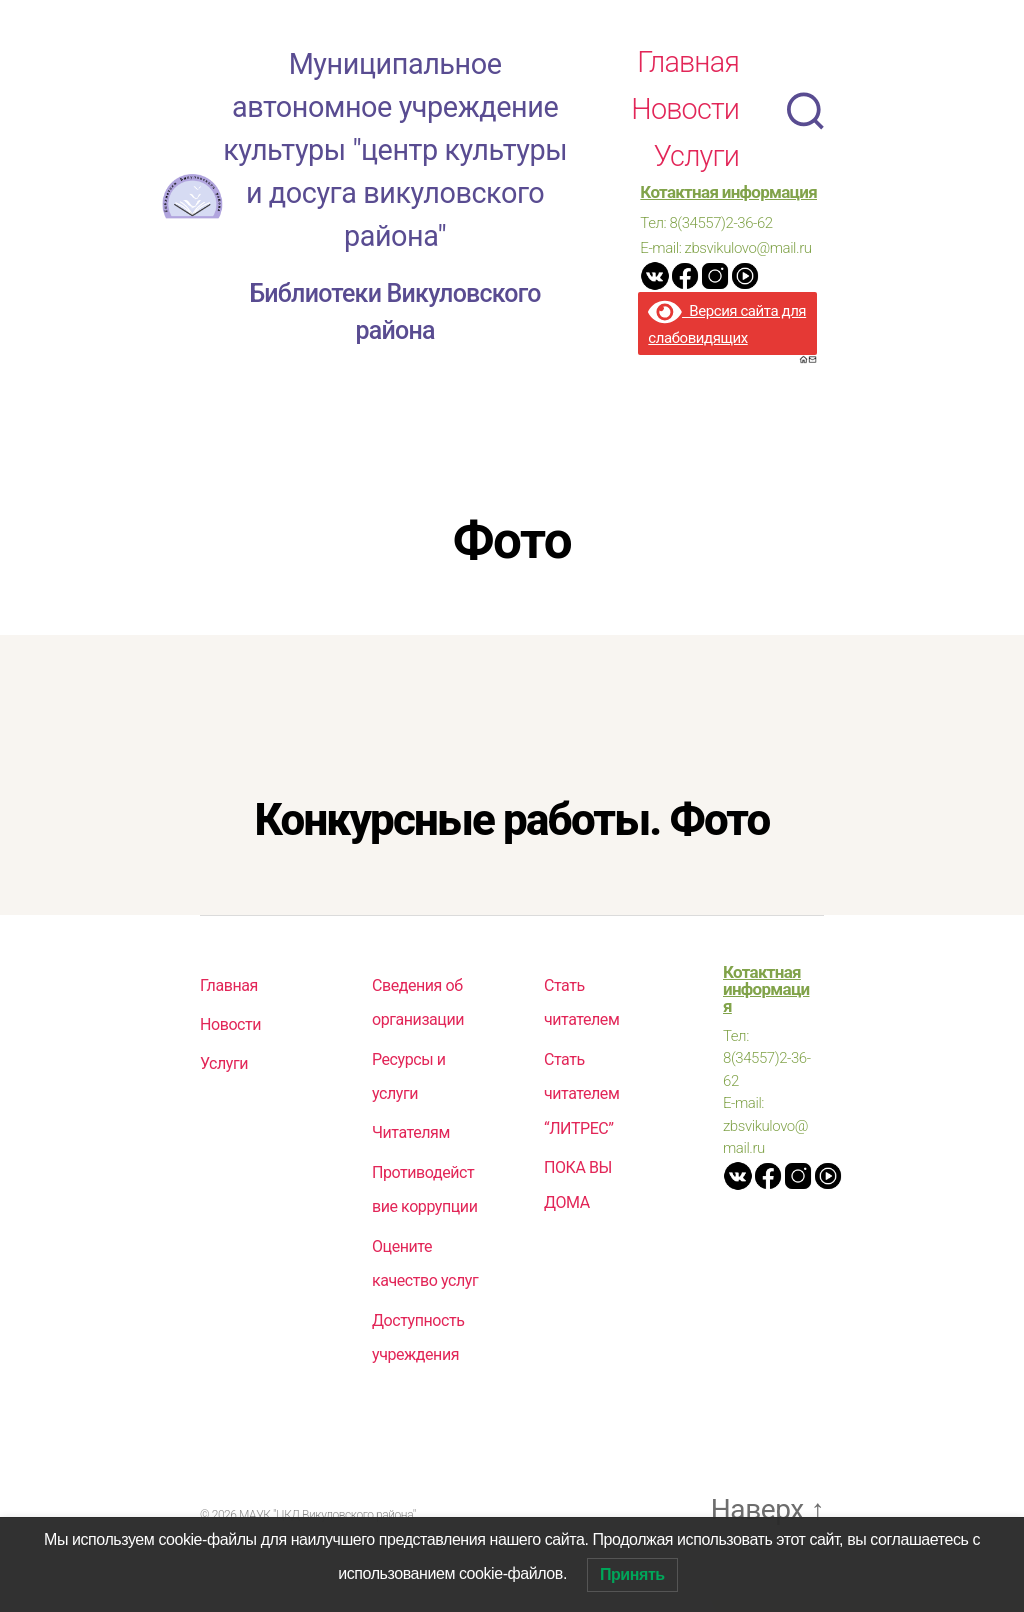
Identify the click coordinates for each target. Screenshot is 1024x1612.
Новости (685, 117)
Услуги (696, 164)
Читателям (411, 1143)
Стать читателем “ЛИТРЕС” (581, 1104)
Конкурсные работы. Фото (511, 832)
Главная (688, 69)
